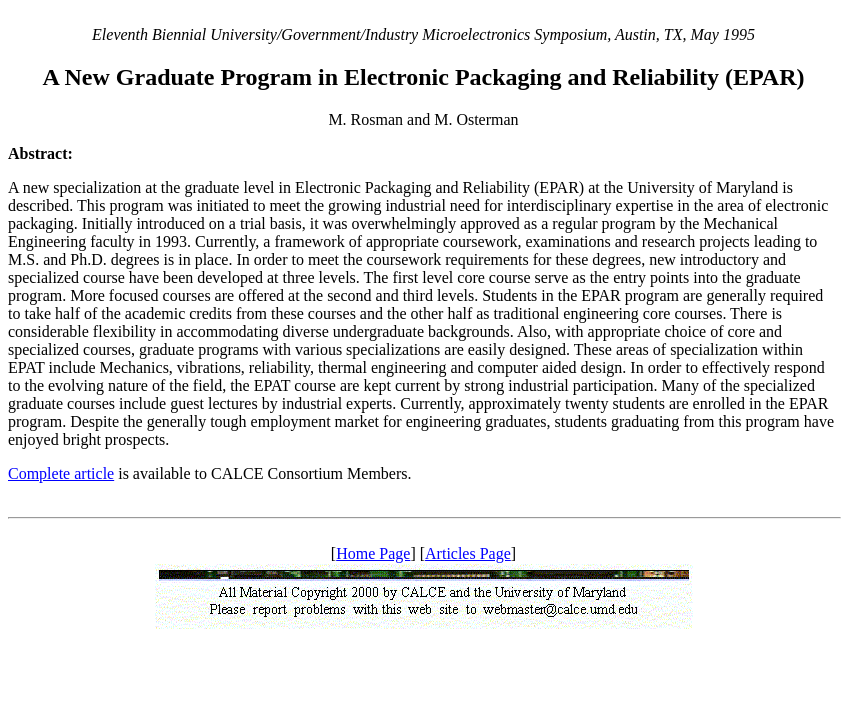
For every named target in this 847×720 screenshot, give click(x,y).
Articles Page (468, 553)
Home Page (373, 553)
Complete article (61, 473)
